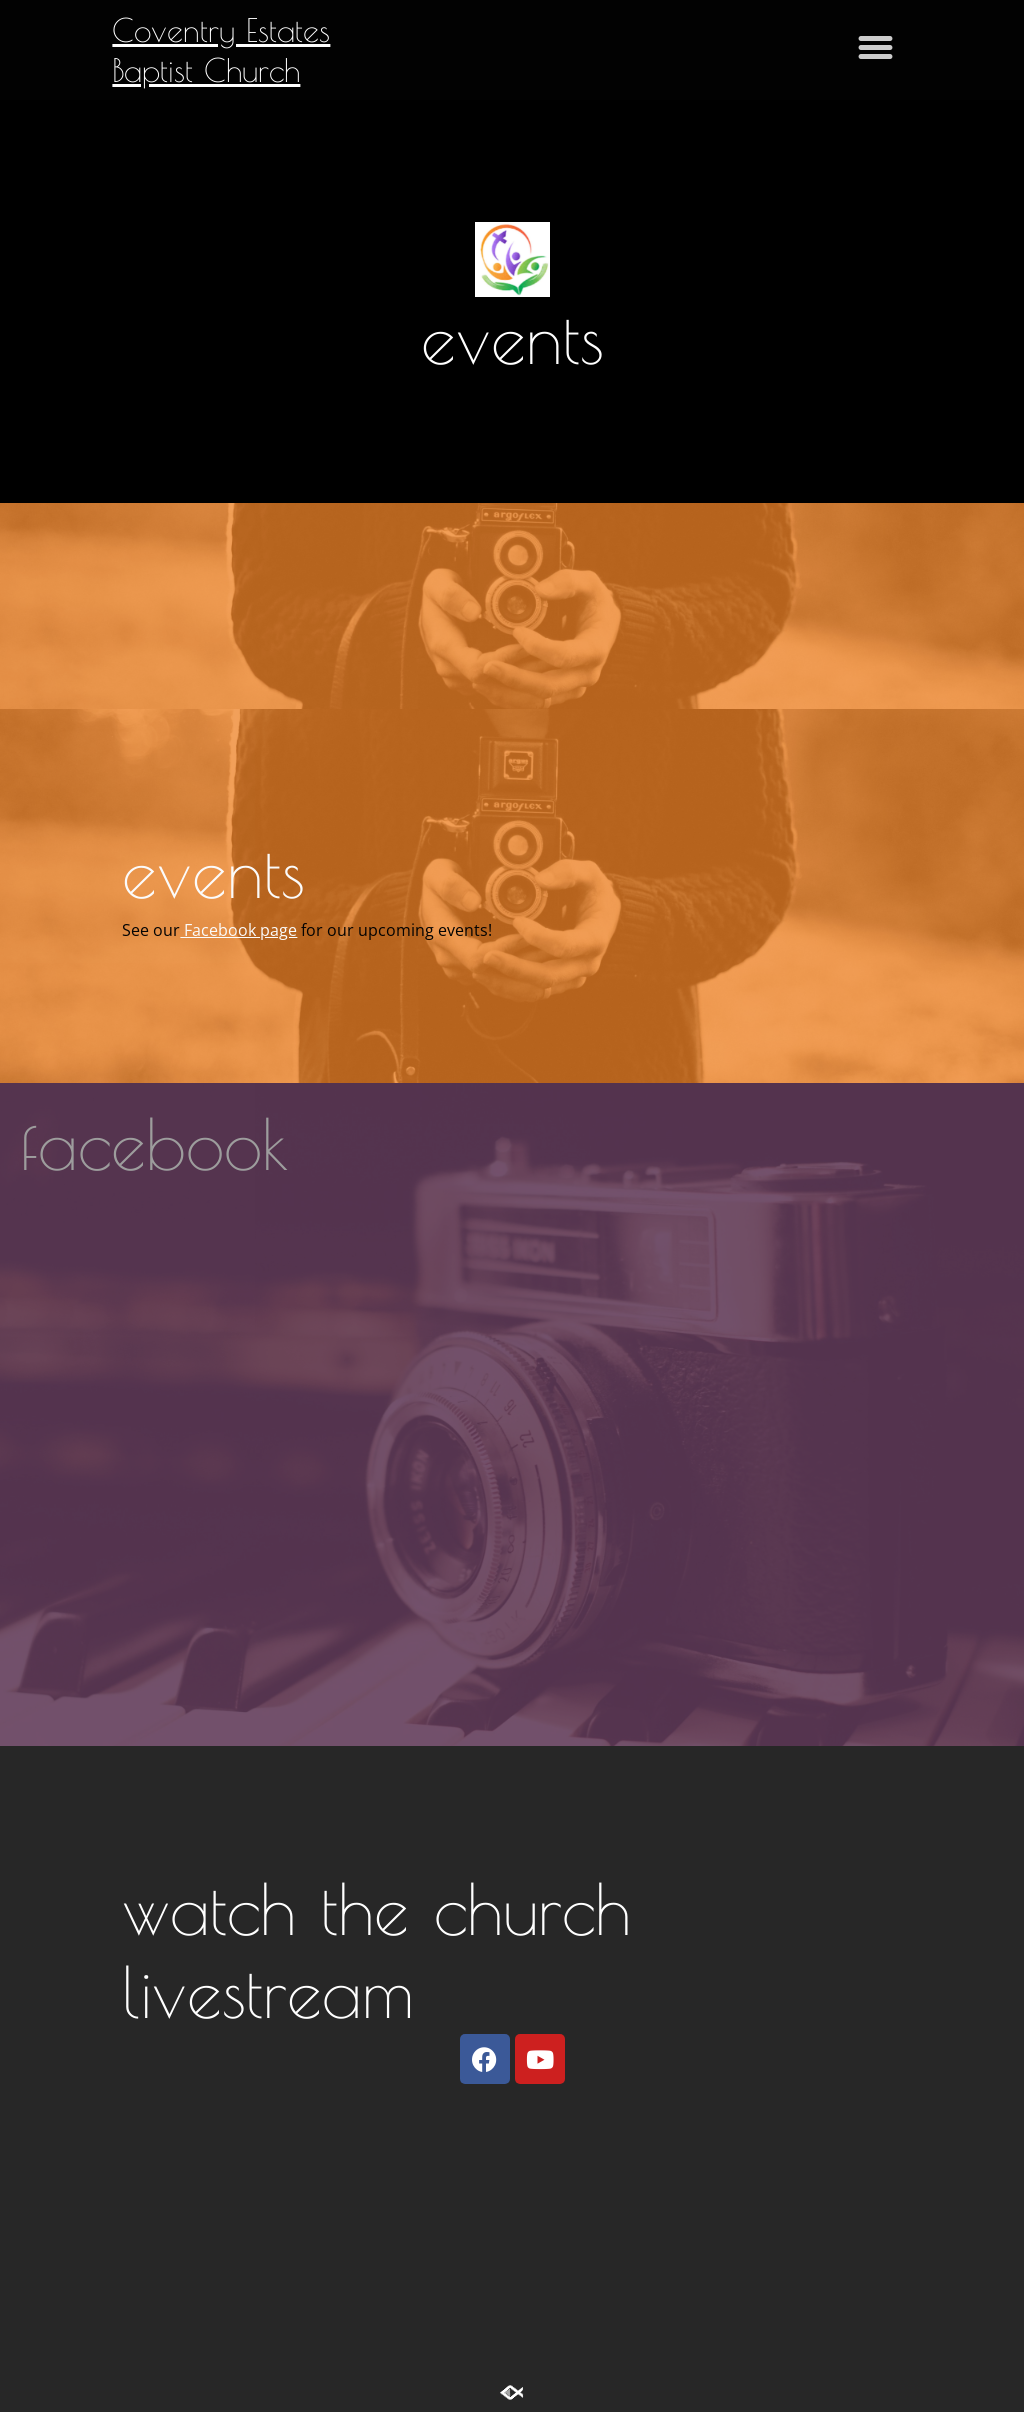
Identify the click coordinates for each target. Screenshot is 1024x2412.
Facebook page (238, 930)
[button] (876, 47)
